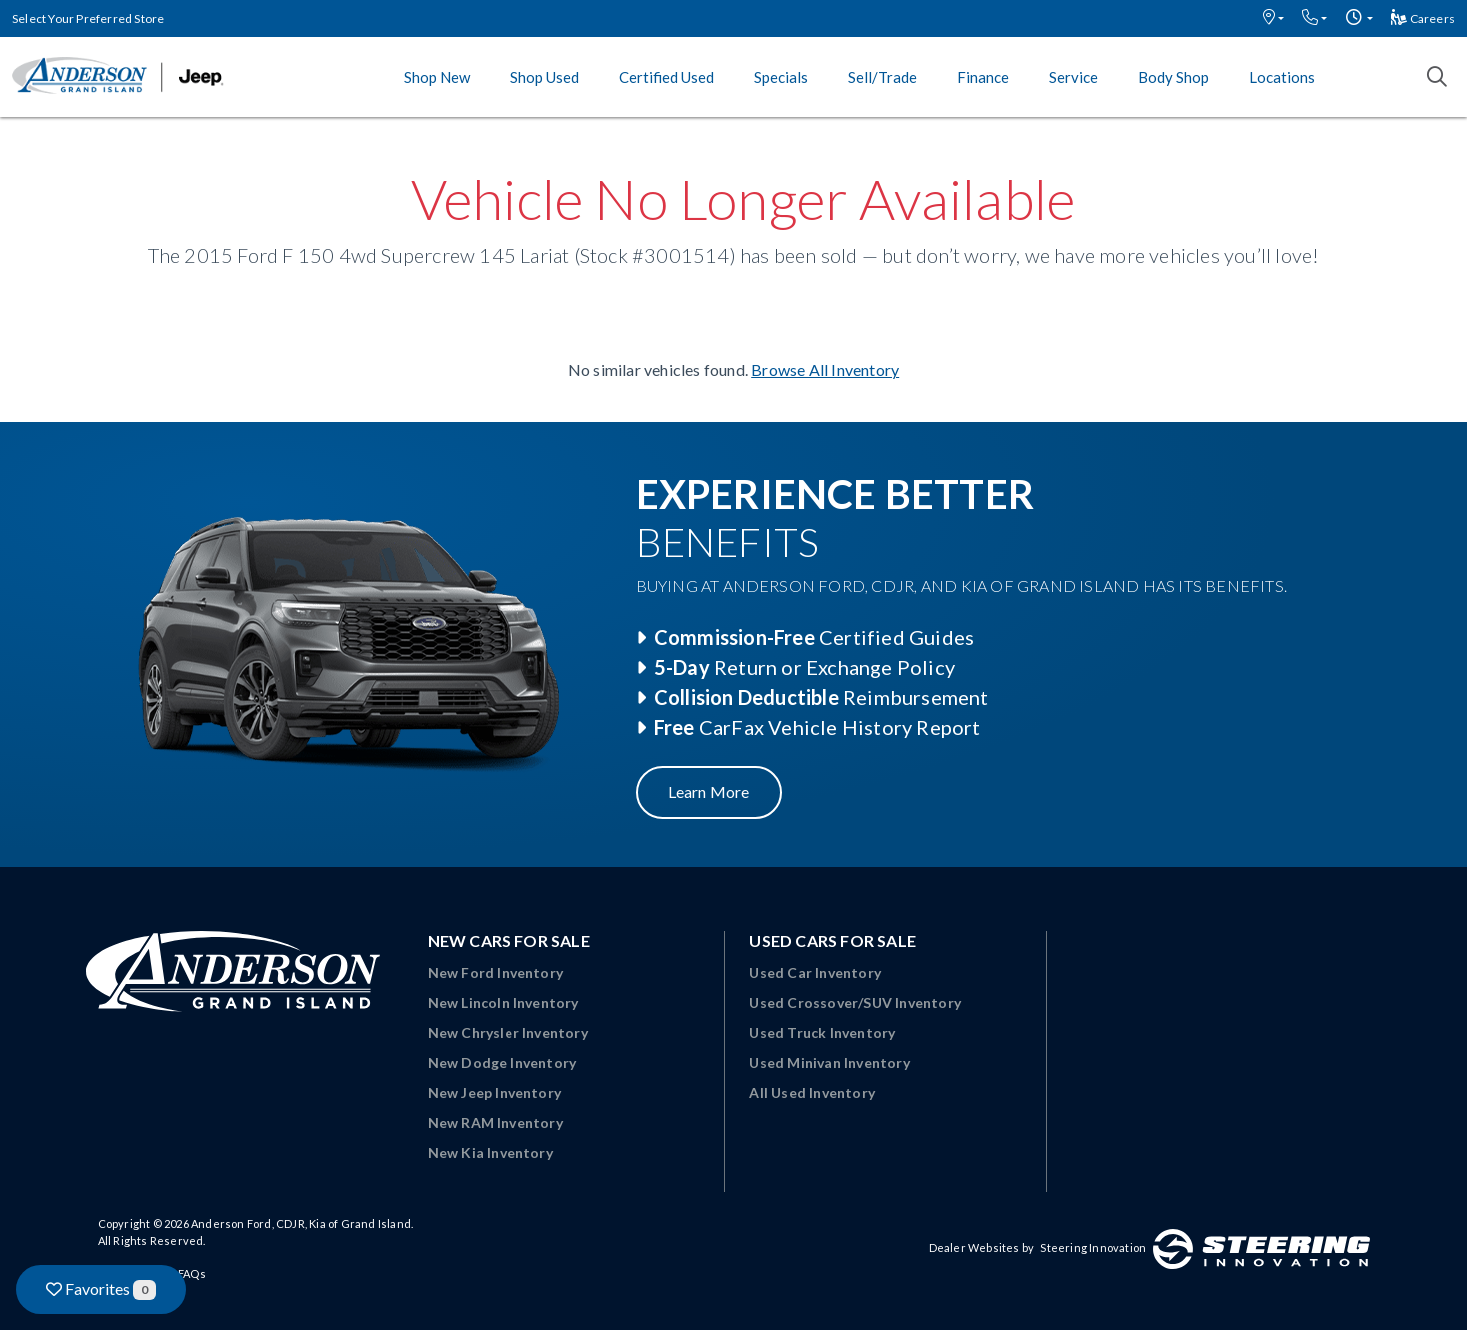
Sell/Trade (882, 77)
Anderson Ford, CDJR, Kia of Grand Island (301, 1223)
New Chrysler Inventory (508, 1032)
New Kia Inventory (490, 1152)
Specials (781, 77)
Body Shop (1173, 77)
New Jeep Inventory (495, 1092)
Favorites (101, 1289)
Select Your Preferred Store (88, 18)
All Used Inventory (812, 1092)
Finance (983, 77)
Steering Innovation (1093, 1247)
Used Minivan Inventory (829, 1062)
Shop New (437, 77)
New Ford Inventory (496, 972)
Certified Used (666, 77)
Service (1073, 77)
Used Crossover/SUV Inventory (855, 1002)
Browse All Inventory (825, 369)
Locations (1282, 77)
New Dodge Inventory (502, 1062)
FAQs (192, 1273)
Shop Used (544, 77)
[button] (1273, 18)
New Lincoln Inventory (503, 1002)
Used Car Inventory (815, 972)
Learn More (709, 791)
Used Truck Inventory (822, 1032)
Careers (1423, 18)
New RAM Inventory (495, 1122)
